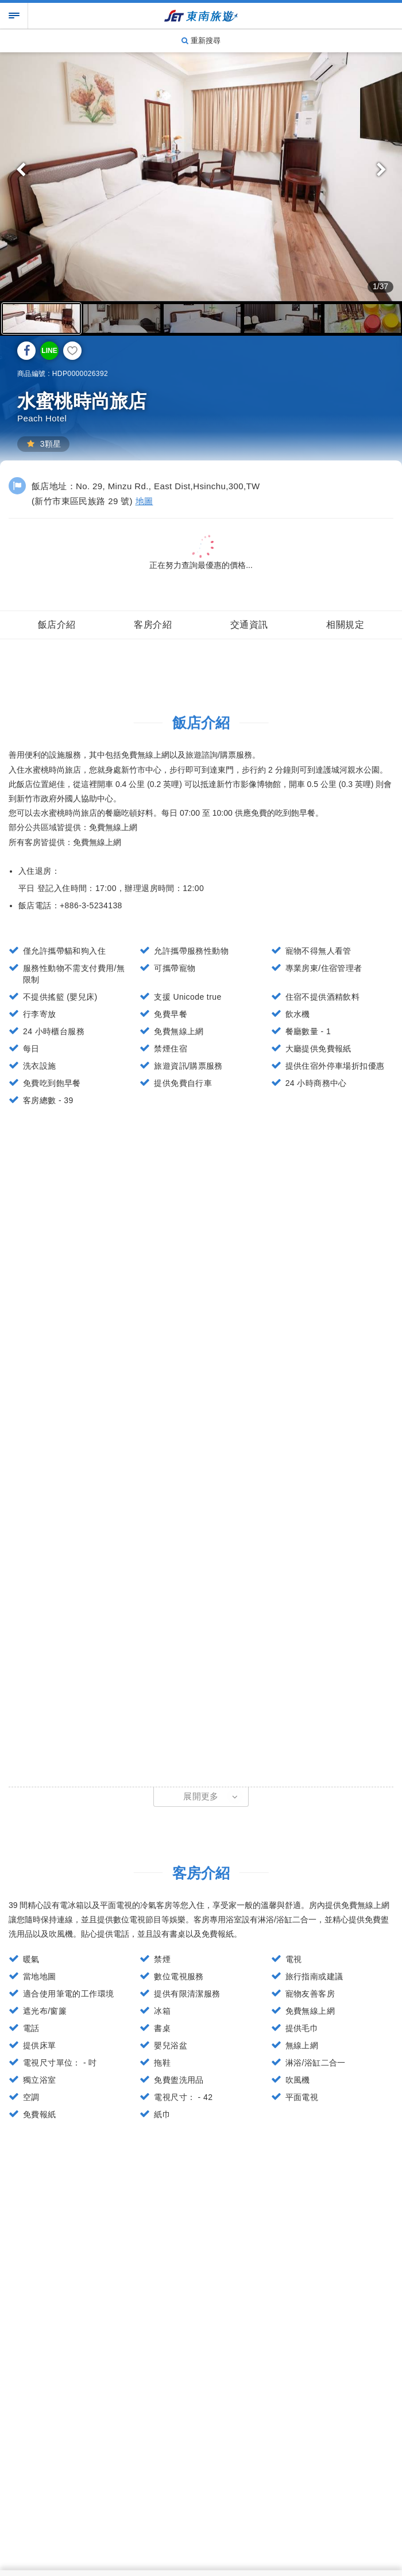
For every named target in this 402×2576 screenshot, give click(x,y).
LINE (49, 351)
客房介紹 (153, 624)
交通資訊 (249, 624)
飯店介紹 (57, 624)
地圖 (144, 501)
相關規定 (345, 624)
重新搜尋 (201, 40)
